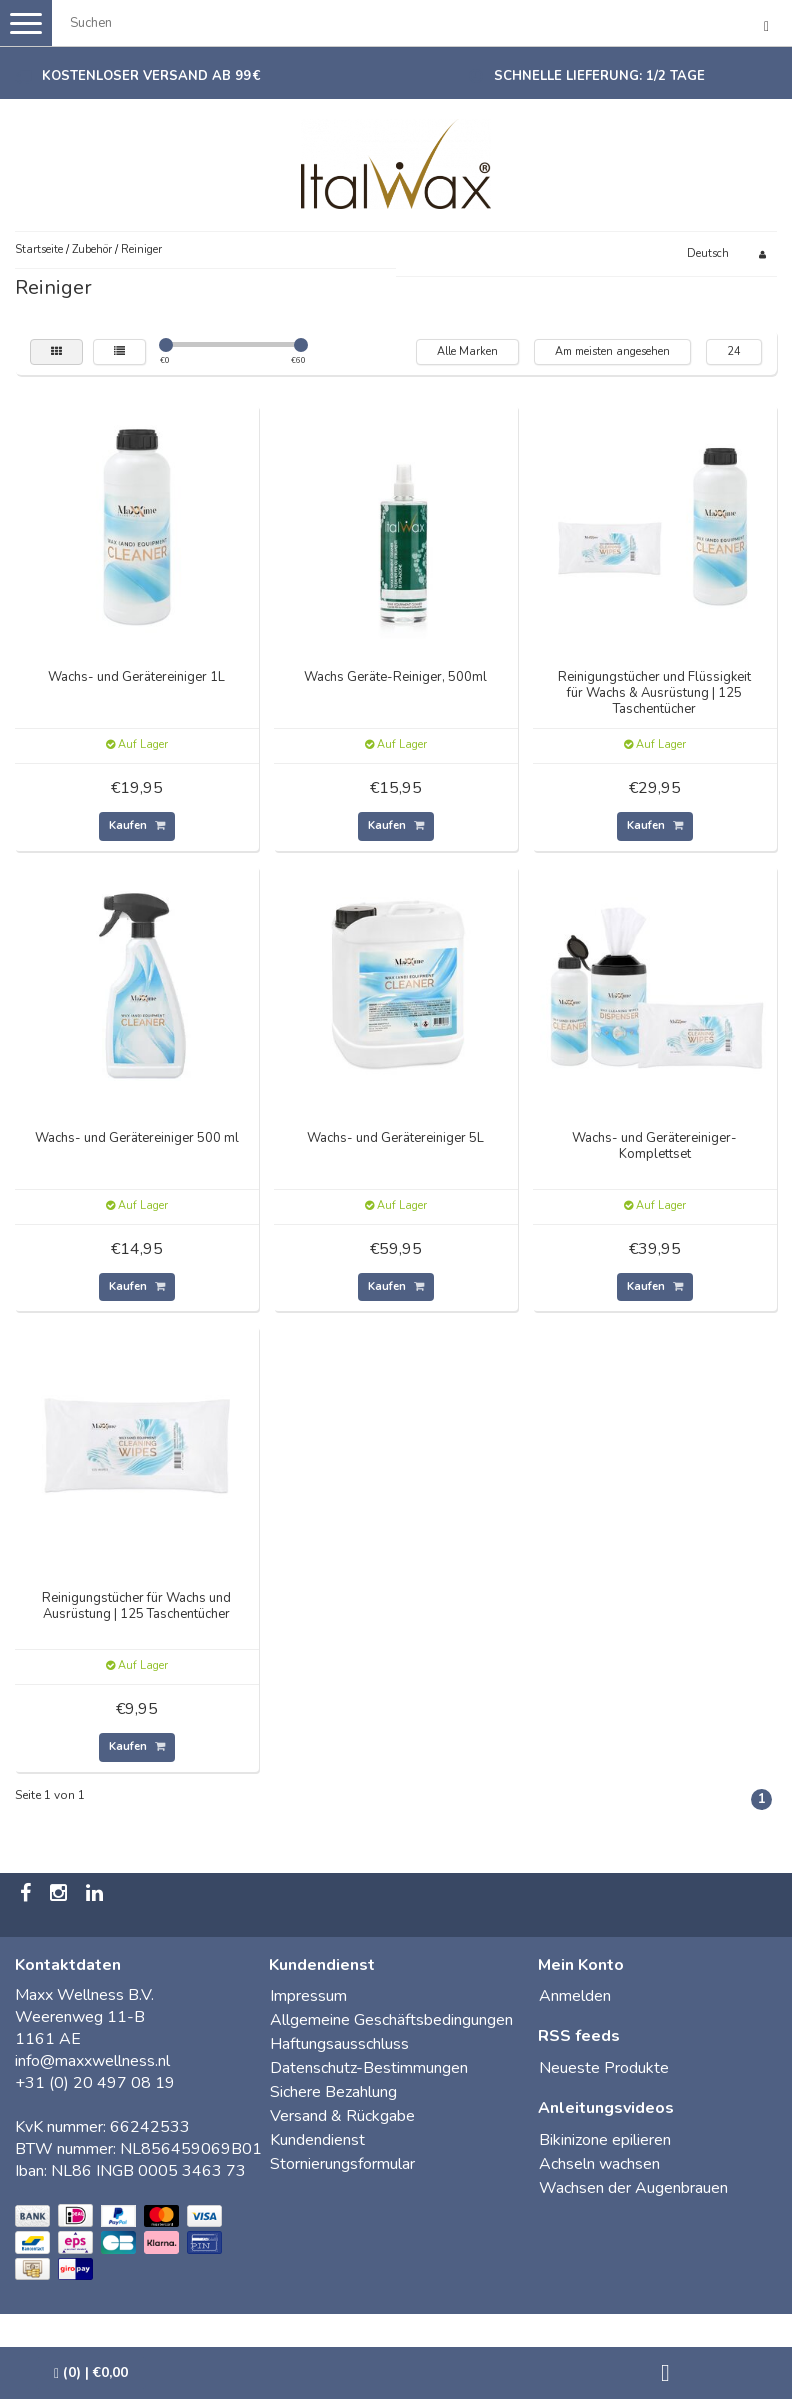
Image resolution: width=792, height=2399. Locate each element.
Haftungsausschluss (339, 2044)
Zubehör (92, 249)
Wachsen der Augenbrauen (633, 2188)
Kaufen (137, 825)
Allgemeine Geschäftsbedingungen (391, 2020)
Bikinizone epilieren (605, 2140)
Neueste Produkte (604, 2068)
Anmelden (575, 1996)
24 (734, 351)
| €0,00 (91, 2372)
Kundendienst (317, 2140)
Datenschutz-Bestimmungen (369, 2068)
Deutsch (708, 253)
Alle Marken (467, 351)
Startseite (39, 249)
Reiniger (141, 249)
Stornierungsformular (342, 2164)
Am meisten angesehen (612, 351)
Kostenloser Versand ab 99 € (151, 76)
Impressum (308, 1996)
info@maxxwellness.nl (92, 2061)
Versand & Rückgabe (342, 2116)
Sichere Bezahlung (333, 2092)
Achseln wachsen (599, 2164)
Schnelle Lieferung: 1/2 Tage (599, 76)
